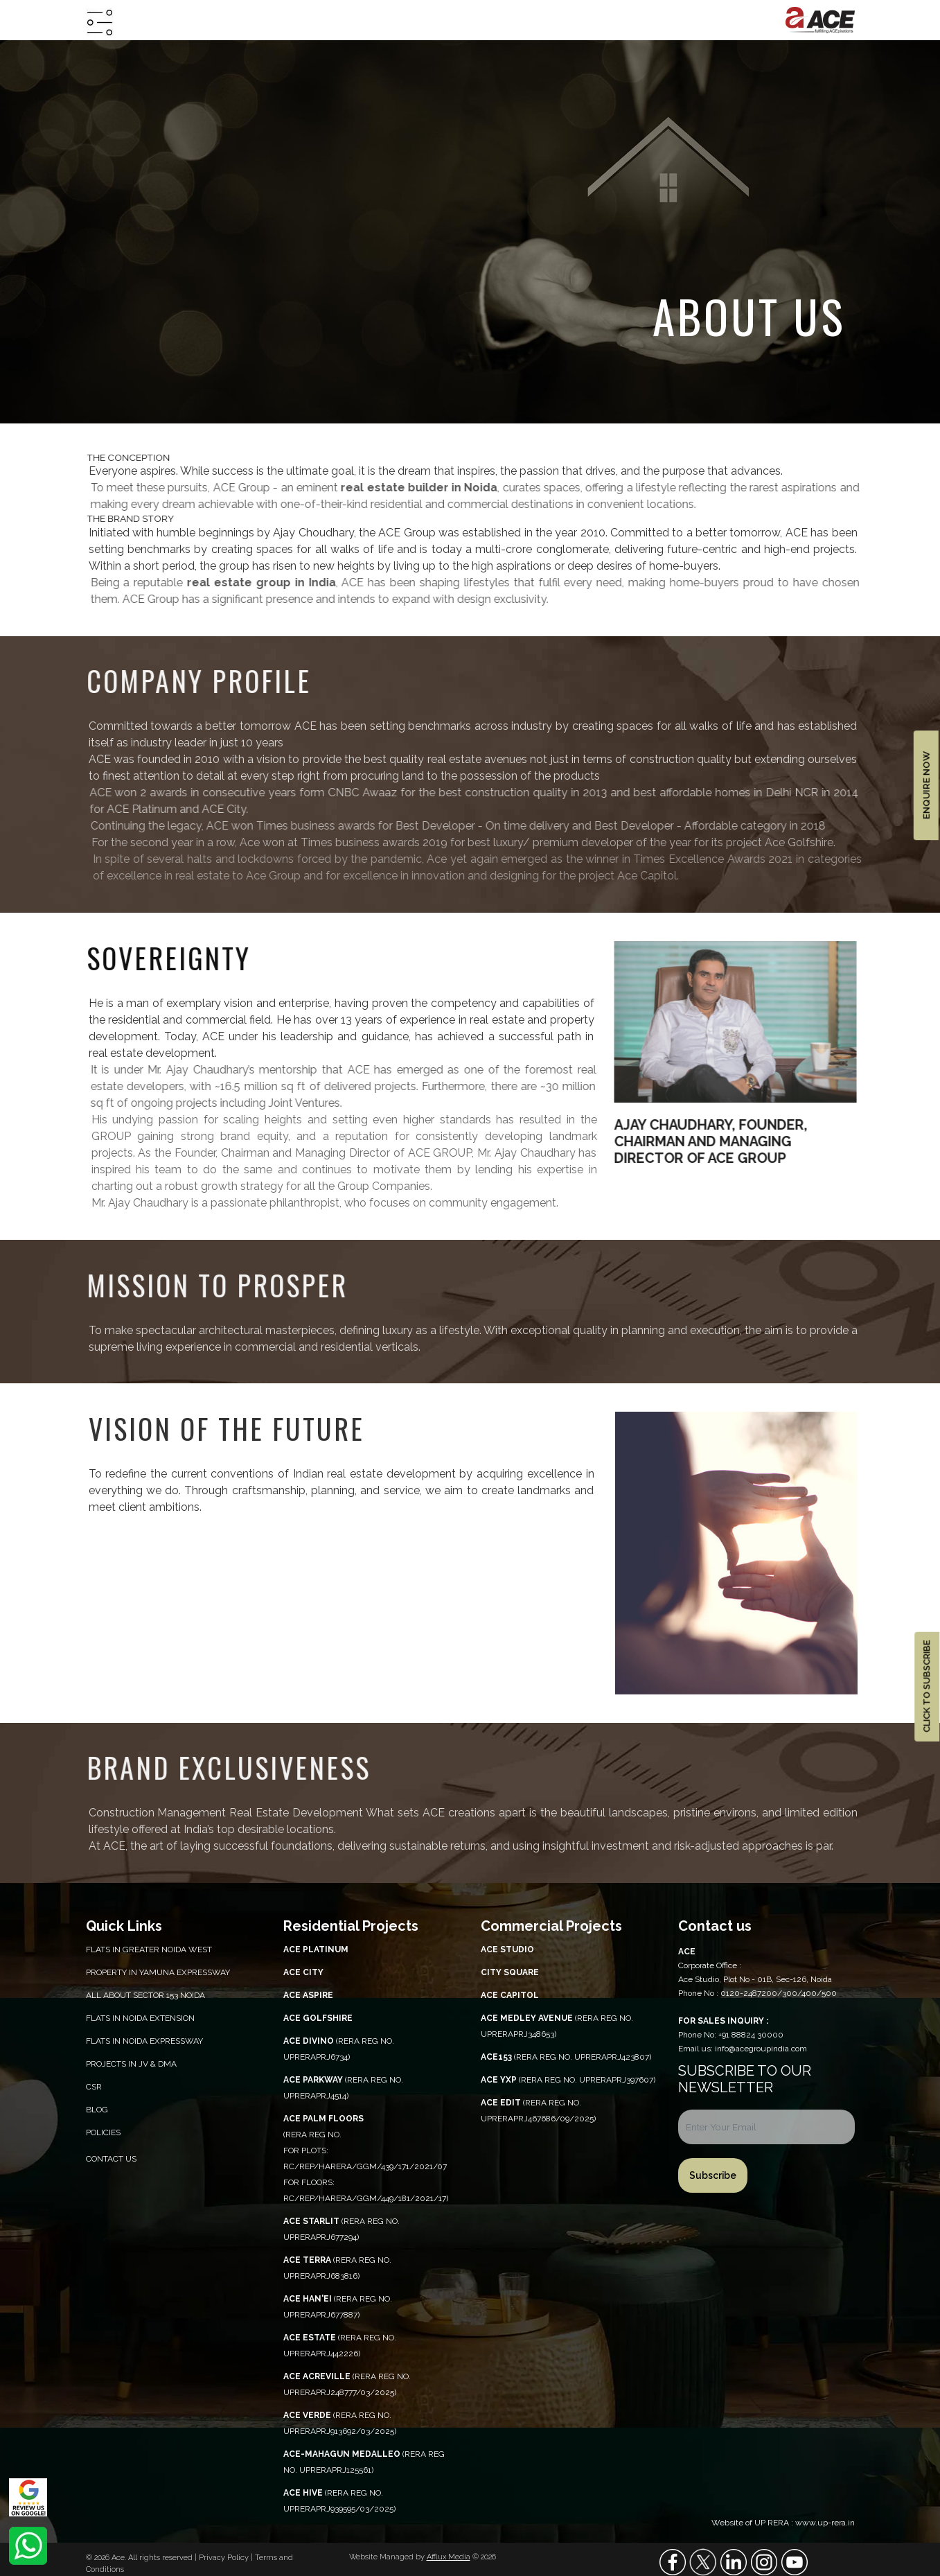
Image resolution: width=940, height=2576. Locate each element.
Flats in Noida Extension (140, 2018)
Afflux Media (448, 2556)
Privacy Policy (225, 2557)
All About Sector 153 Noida (145, 1995)
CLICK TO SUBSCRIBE (926, 1686)
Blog (97, 2109)
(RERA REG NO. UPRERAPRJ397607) (568, 2080)
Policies (103, 2132)
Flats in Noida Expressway (144, 2041)
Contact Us (111, 2159)
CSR (94, 2087)
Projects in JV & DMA (131, 2064)
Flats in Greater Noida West (149, 1949)
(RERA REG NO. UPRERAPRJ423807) (566, 2057)
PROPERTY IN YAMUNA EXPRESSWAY (158, 1972)
